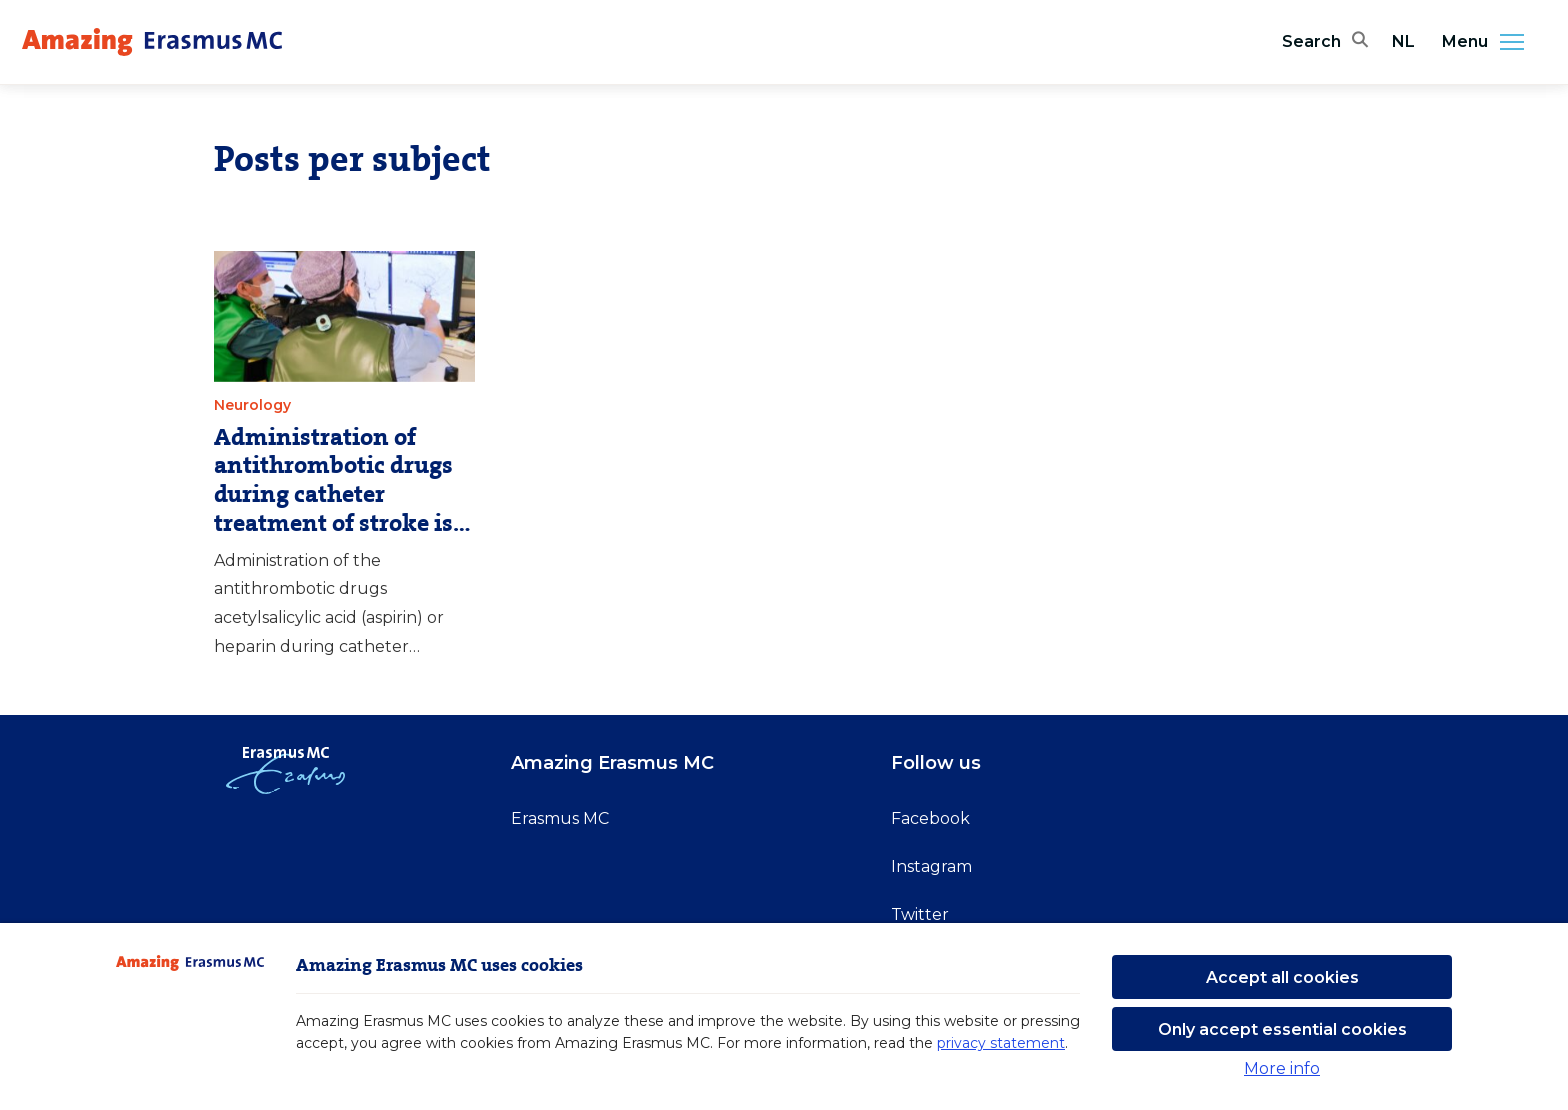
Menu (1489, 42)
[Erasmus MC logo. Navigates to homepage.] (152, 42)
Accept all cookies (1282, 977)
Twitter (920, 914)
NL (1403, 41)
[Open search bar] (1325, 42)
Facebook (930, 818)
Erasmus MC (560, 818)
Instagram (931, 866)
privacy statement (1001, 1043)
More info (1282, 1068)
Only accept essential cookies (1282, 1029)
